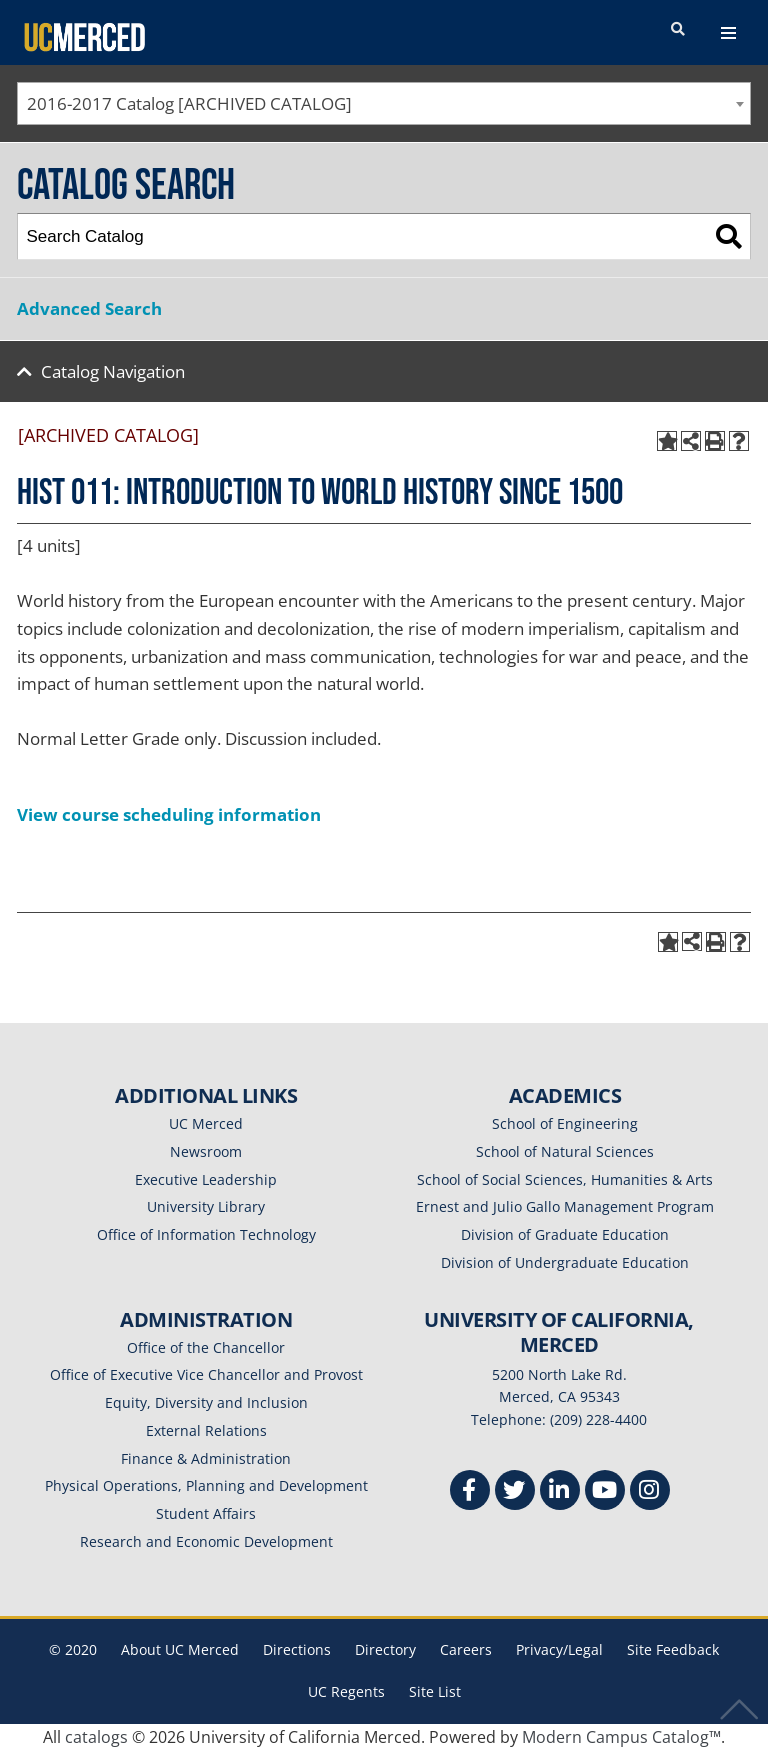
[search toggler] (678, 30)
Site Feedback (673, 1649)
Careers (466, 1649)
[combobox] (384, 103)
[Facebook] (470, 1492)
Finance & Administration (206, 1458)
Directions (297, 1649)
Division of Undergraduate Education (565, 1262)
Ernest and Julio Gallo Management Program (565, 1206)
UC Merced (206, 1123)
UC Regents (346, 1691)
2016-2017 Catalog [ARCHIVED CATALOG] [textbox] (189, 103)
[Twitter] (515, 1492)
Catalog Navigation (113, 371)
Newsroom (206, 1151)
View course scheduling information (169, 814)
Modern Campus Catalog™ (621, 1737)
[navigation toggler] (728, 33)
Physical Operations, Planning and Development (206, 1485)
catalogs (96, 1737)
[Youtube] (605, 1492)
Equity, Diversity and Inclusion (206, 1402)
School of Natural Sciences (565, 1151)
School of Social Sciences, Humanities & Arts (565, 1179)
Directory (385, 1649)
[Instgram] (650, 1492)
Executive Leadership (206, 1179)
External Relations (206, 1430)
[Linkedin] (560, 1492)
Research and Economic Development (206, 1541)
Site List (435, 1691)
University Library (206, 1206)
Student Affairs (206, 1513)
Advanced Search (89, 308)
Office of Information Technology (206, 1234)
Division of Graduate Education (565, 1234)
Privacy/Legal (559, 1649)
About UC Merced (180, 1649)
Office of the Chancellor (206, 1347)
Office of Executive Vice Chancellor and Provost (206, 1374)
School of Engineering (565, 1123)
